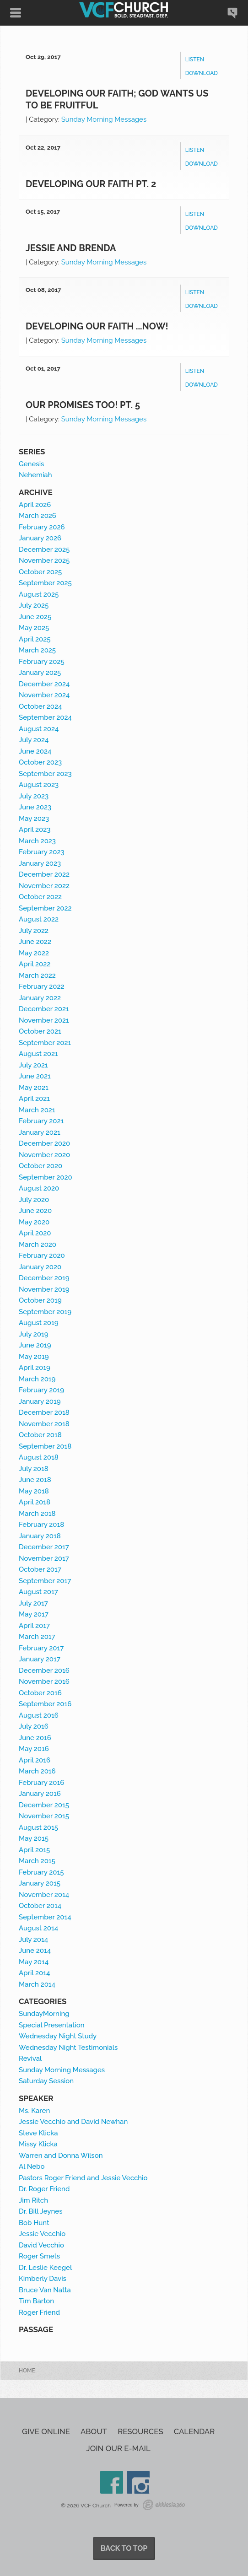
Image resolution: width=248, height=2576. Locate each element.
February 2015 (41, 1872)
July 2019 (34, 1334)
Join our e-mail (118, 2448)
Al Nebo (31, 2166)
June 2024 (35, 751)
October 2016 (40, 1693)
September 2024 (45, 717)
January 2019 (39, 1401)
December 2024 (44, 684)
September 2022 (45, 908)
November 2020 (44, 1155)
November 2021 (44, 1020)
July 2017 (33, 1603)
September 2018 (45, 1446)
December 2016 (44, 1670)
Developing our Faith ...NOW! (97, 326)
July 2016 (34, 1726)
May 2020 (34, 1222)
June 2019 (35, 1345)
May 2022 (34, 953)
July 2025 (34, 605)
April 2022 (34, 964)
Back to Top (124, 2548)
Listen (194, 59)
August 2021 (38, 1054)
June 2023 (35, 807)
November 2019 (44, 1289)
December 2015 (44, 1805)
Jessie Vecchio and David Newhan (73, 2122)
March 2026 (37, 516)
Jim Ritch (33, 2200)
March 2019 (37, 1379)
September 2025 (45, 583)
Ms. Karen (34, 2111)
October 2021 (40, 1031)
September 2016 (45, 1704)
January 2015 (39, 1883)
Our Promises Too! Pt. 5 (83, 404)
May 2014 (34, 1962)
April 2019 (34, 1367)
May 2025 (34, 628)
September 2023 (45, 774)
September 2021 (45, 1043)
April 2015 (34, 1850)
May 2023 (34, 818)
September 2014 (45, 1917)
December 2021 (44, 1009)
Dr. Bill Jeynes (40, 2211)
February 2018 (41, 1524)
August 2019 (39, 1323)
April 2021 (34, 1098)
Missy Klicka (38, 2144)
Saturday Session (46, 2081)
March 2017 (37, 1637)
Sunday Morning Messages (103, 119)
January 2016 (40, 1793)
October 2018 (40, 1435)
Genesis (31, 464)
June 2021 (35, 1076)
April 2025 (35, 639)
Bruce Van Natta (45, 2290)
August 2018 (39, 1457)
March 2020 (37, 1244)
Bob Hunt (34, 2223)
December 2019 (44, 1278)
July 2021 (33, 1065)
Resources (140, 2432)
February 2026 (42, 527)
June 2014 (35, 1950)
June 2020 (35, 1211)
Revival (30, 2058)
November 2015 (44, 1816)
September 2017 (45, 1581)
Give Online (46, 2432)
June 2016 (35, 1738)
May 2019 (34, 1357)
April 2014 (34, 1973)
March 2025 (37, 650)
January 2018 (40, 1536)
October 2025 (40, 572)
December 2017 (44, 1547)
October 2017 (40, 1569)
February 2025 (42, 661)
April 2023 (34, 829)
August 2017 (38, 1592)
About (94, 2432)
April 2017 (34, 1626)
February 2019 (41, 1390)
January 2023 (40, 863)
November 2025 (44, 560)
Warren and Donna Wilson (60, 2155)
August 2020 (39, 1188)
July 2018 (34, 1469)
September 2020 (45, 1177)
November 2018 (44, 1424)
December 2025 (44, 549)
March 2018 (37, 1513)
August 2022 (39, 919)
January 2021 (39, 1132)
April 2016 (34, 1760)
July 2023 (34, 796)
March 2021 (37, 1110)
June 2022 (35, 942)
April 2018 (34, 1502)
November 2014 (44, 1895)
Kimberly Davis (42, 2278)
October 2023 (40, 762)
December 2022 (44, 874)
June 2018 (35, 1480)
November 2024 (44, 695)
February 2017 (41, 1648)
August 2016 (39, 1715)
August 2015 (38, 1827)
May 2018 (34, 1491)
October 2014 (40, 1906)
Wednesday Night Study (58, 2036)
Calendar (194, 2432)
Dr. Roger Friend (44, 2189)
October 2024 (40, 706)
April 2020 (35, 1233)
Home (27, 2370)
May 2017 (34, 1614)
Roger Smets (39, 2256)
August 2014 (38, 1928)
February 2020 (42, 1255)
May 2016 (34, 1749)
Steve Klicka (38, 2133)
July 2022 (34, 931)
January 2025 (40, 672)
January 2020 (40, 1267)
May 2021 (34, 1087)
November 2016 (44, 1681)
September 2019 (45, 1312)
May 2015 (34, 1838)
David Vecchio (41, 2245)
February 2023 (42, 852)
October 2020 (40, 1166)
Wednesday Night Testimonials (68, 2047)
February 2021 (41, 1121)
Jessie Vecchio (42, 2234)
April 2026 (35, 505)
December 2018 (44, 1412)
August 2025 (39, 594)
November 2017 (44, 1558)
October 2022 (40, 897)
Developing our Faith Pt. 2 (91, 183)
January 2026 (40, 538)
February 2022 (42, 986)
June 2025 (35, 617)
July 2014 (33, 1939)
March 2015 (37, 1861)
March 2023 (37, 841)
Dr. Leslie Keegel (45, 2267)
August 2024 (39, 729)
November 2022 (44, 886)
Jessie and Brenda (71, 248)
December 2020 (44, 1143)
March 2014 (37, 1984)
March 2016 (37, 1771)
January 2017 (39, 1659)
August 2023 (39, 785)
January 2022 (40, 998)
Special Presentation (52, 2025)
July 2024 (34, 740)
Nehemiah (35, 475)
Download (201, 73)
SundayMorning (44, 2014)
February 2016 (41, 1782)
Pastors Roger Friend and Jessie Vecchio (83, 2178)
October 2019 (40, 1300)
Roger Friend (39, 2312)
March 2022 (37, 975)
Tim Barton (36, 2301)
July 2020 (34, 1200)
